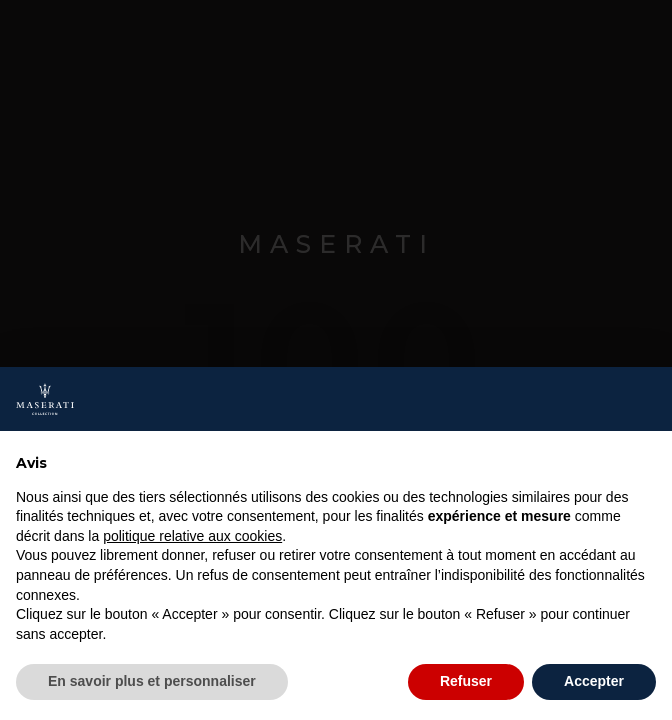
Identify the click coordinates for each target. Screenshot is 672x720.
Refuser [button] (466, 681)
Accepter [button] (594, 681)
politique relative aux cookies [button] (192, 536)
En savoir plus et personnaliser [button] (152, 681)
